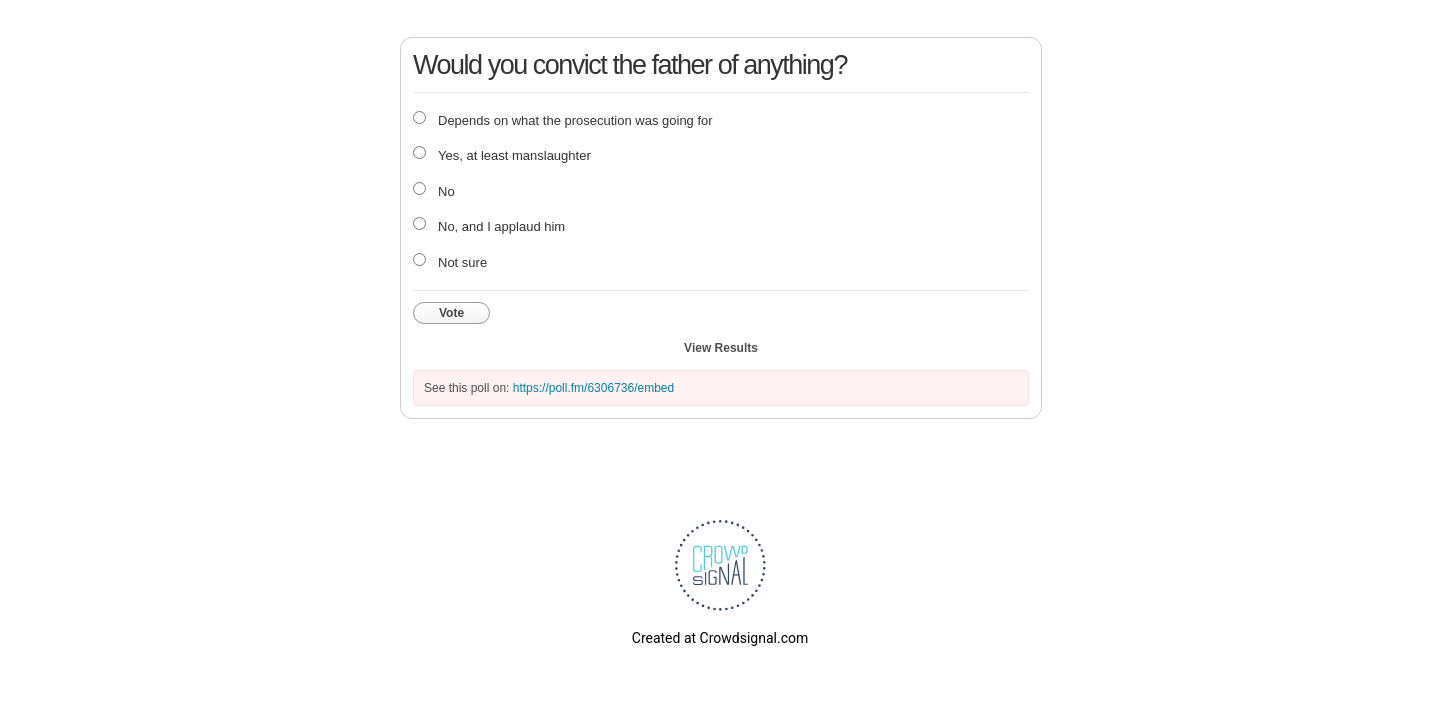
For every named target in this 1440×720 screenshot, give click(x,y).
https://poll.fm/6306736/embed (593, 388)
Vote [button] (451, 313)
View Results (721, 348)
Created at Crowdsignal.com (720, 638)
